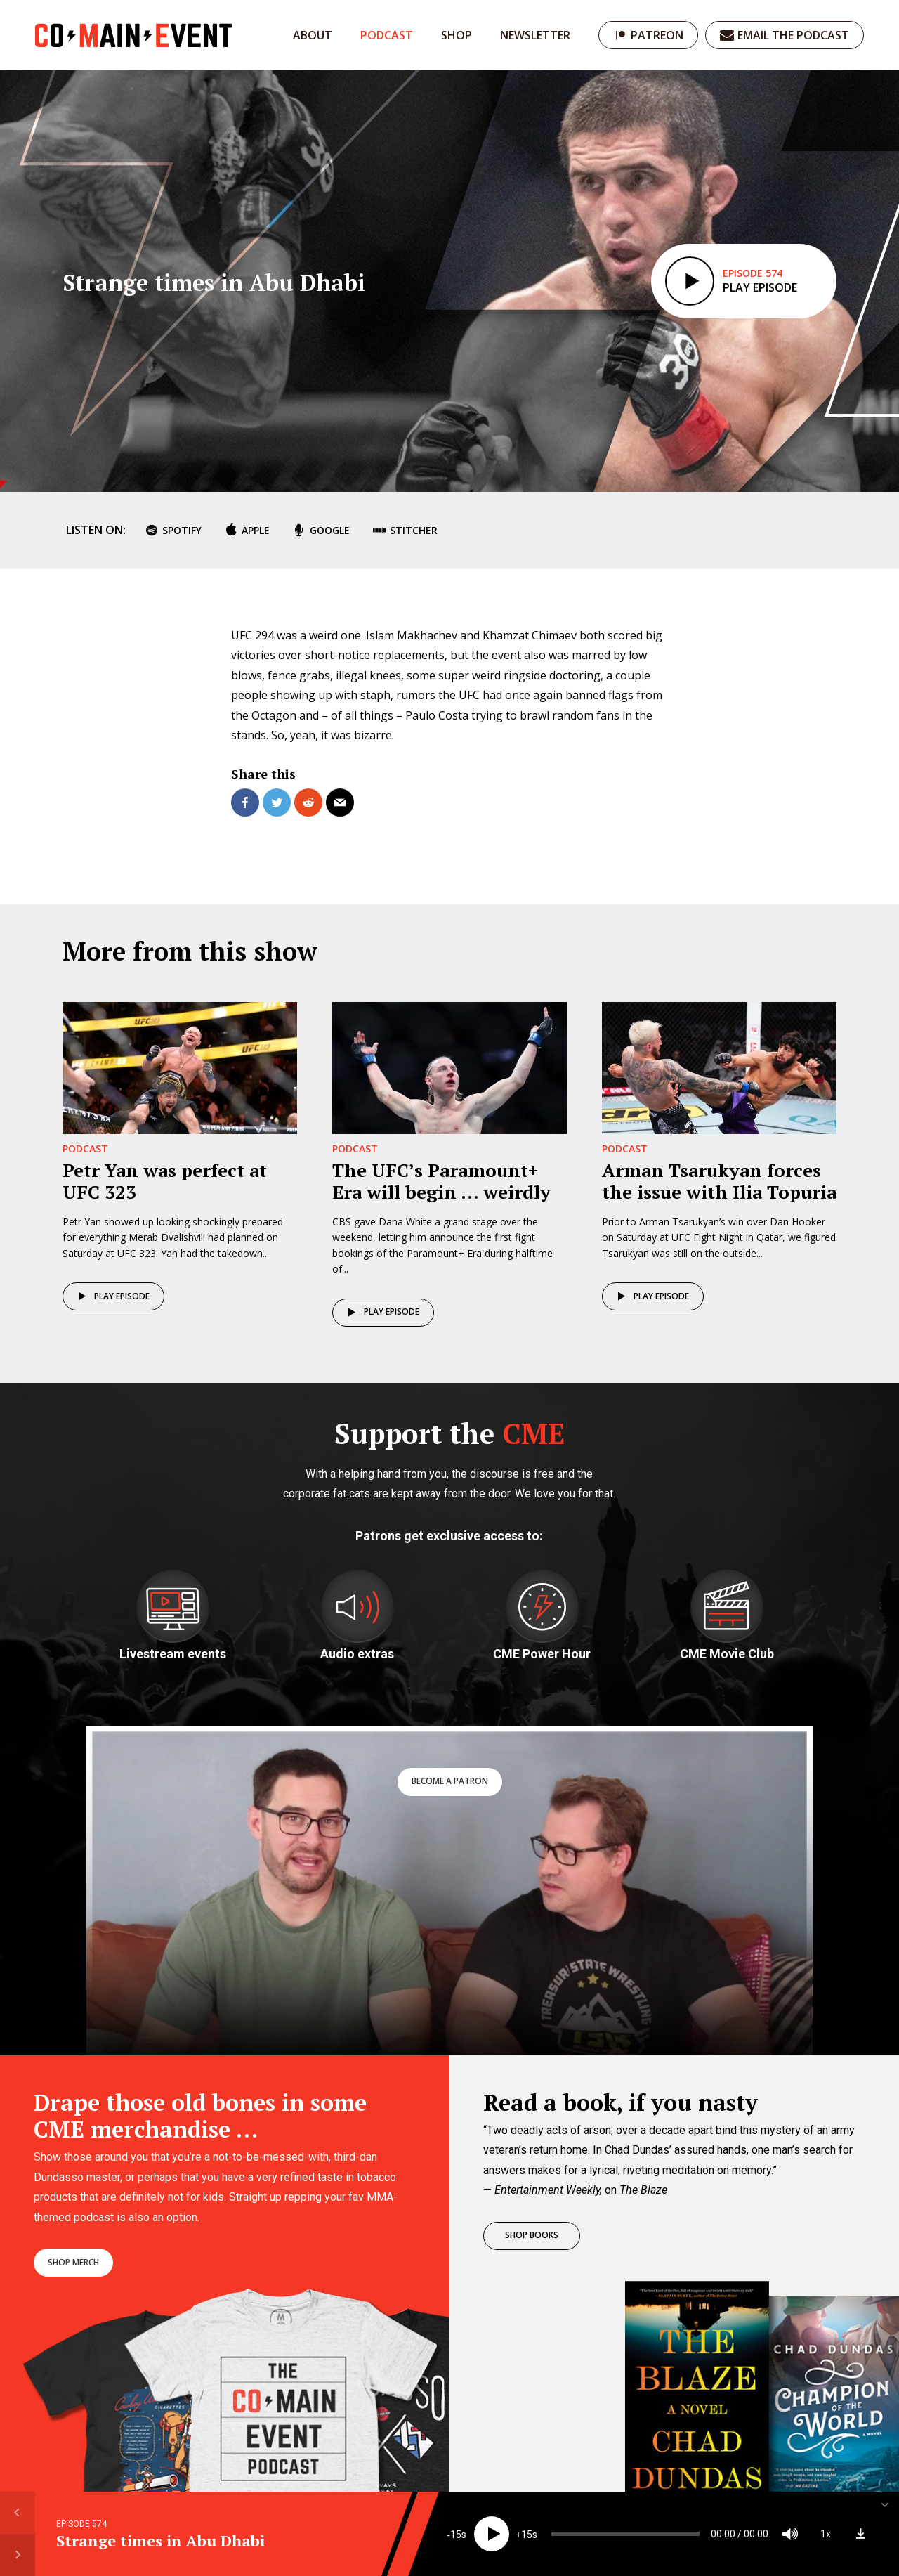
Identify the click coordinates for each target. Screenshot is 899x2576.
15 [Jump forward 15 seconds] (526, 2534)
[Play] (491, 2533)
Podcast (386, 35)
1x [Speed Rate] (825, 2533)
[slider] (625, 2534)
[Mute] (790, 2533)
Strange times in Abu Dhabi (160, 2540)
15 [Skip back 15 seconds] (455, 2534)
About (312, 35)
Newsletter (535, 35)
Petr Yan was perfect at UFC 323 (165, 1181)
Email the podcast (793, 35)
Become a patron (450, 1781)
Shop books (531, 2235)
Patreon (657, 35)
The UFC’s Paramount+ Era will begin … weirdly (441, 1181)
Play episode (111, 1296)
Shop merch (73, 2262)
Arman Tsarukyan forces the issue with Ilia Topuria (719, 1181)
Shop (456, 35)
